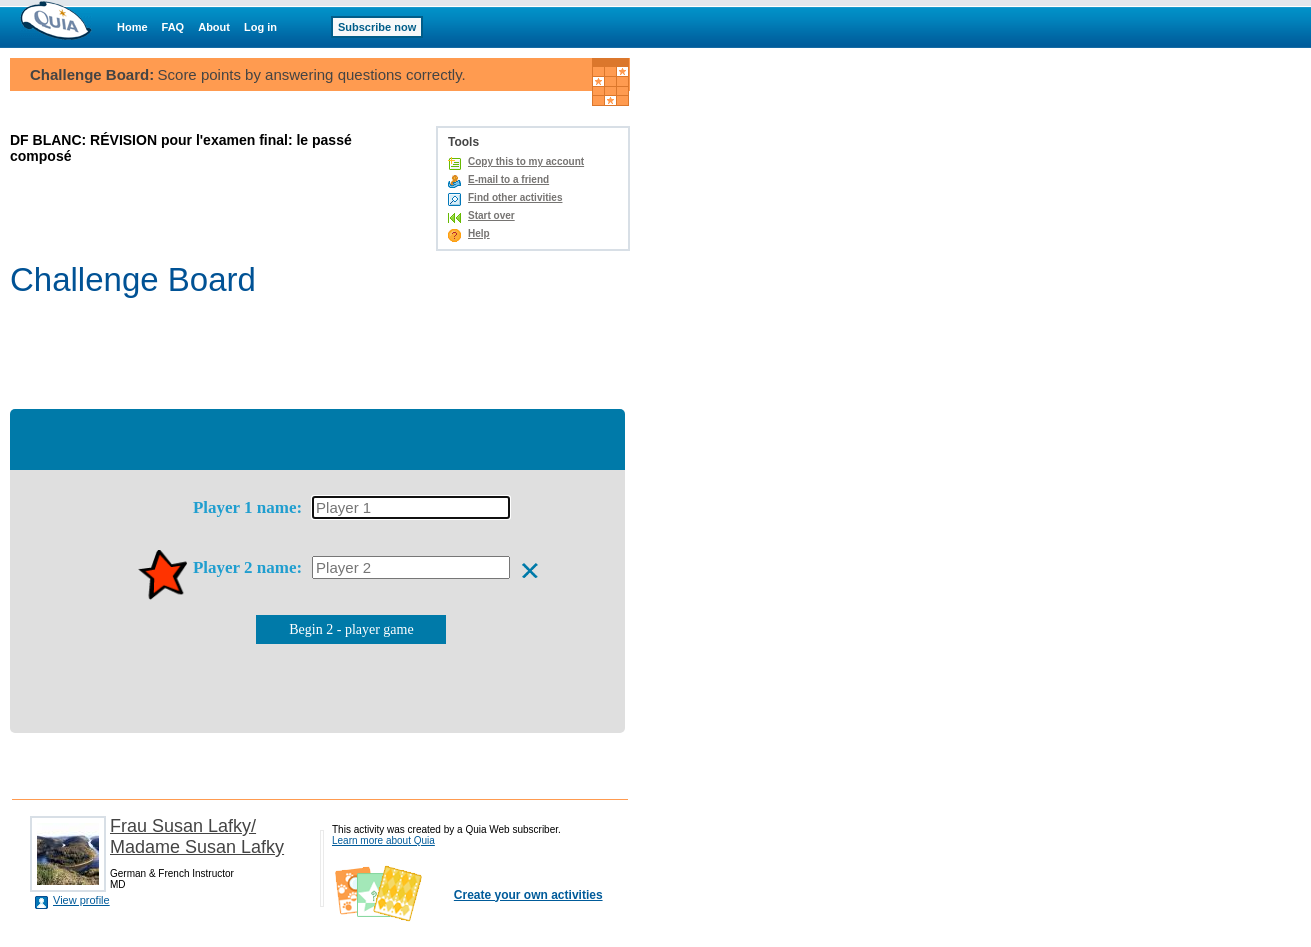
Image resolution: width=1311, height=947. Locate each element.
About (214, 27)
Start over (491, 215)
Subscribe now (377, 27)
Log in (260, 27)
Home (132, 27)
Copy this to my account (526, 161)
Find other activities (515, 197)
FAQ (173, 27)
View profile (81, 900)
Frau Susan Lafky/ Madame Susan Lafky (197, 836)
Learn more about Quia (383, 840)
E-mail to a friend (508, 179)
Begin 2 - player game (351, 629)
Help (479, 233)
